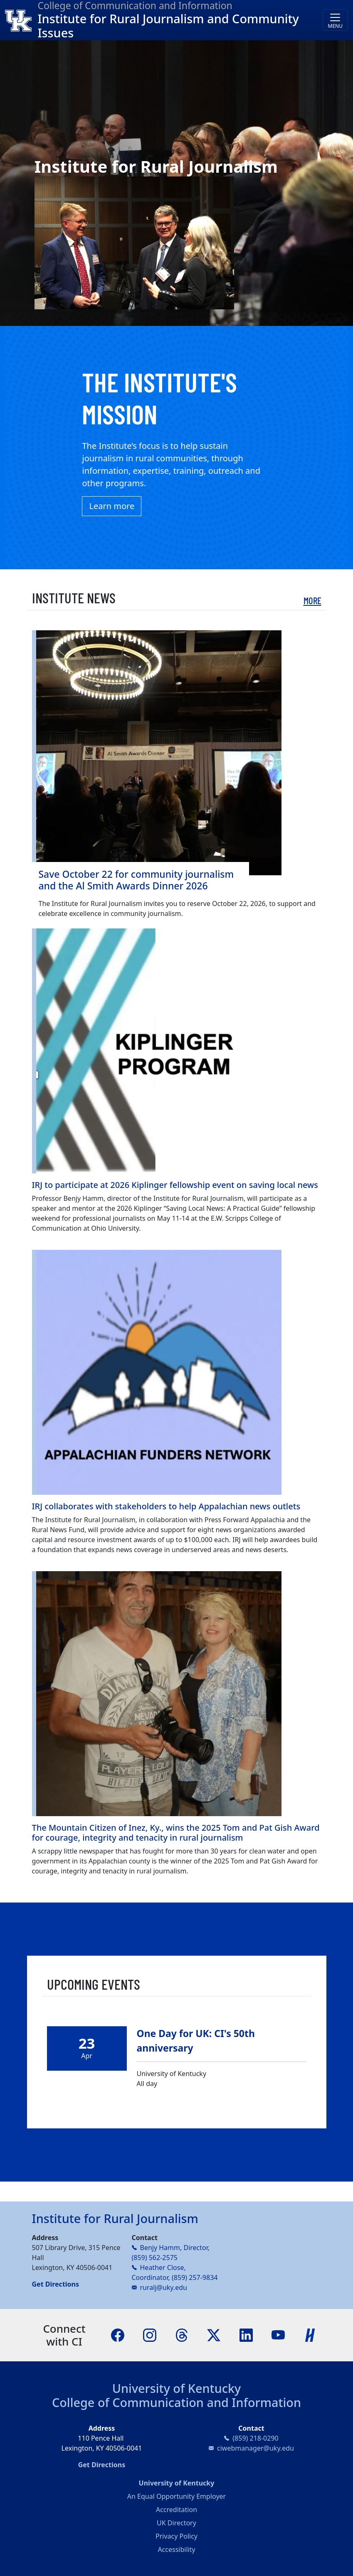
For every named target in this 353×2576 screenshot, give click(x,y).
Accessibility (176, 2549)
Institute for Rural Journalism (115, 2218)
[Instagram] (149, 2334)
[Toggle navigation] (335, 20)
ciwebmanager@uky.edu (255, 2448)
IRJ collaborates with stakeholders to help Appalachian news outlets (166, 1506)
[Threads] (181, 2334)
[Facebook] (117, 2334)
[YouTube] (278, 2334)
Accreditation (176, 2509)
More (312, 600)
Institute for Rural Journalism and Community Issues (168, 25)
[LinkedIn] (246, 2334)
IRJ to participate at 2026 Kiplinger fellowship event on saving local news (175, 1184)
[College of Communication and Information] (21, 20)
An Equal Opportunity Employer (176, 2496)
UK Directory (176, 2522)
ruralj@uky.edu (163, 2287)
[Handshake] (310, 2334)
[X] (213, 2334)
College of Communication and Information (176, 2402)
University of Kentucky (176, 2388)
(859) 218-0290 (255, 2438)
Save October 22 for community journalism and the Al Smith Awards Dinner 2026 (136, 879)
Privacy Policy (176, 2536)
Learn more (111, 506)
